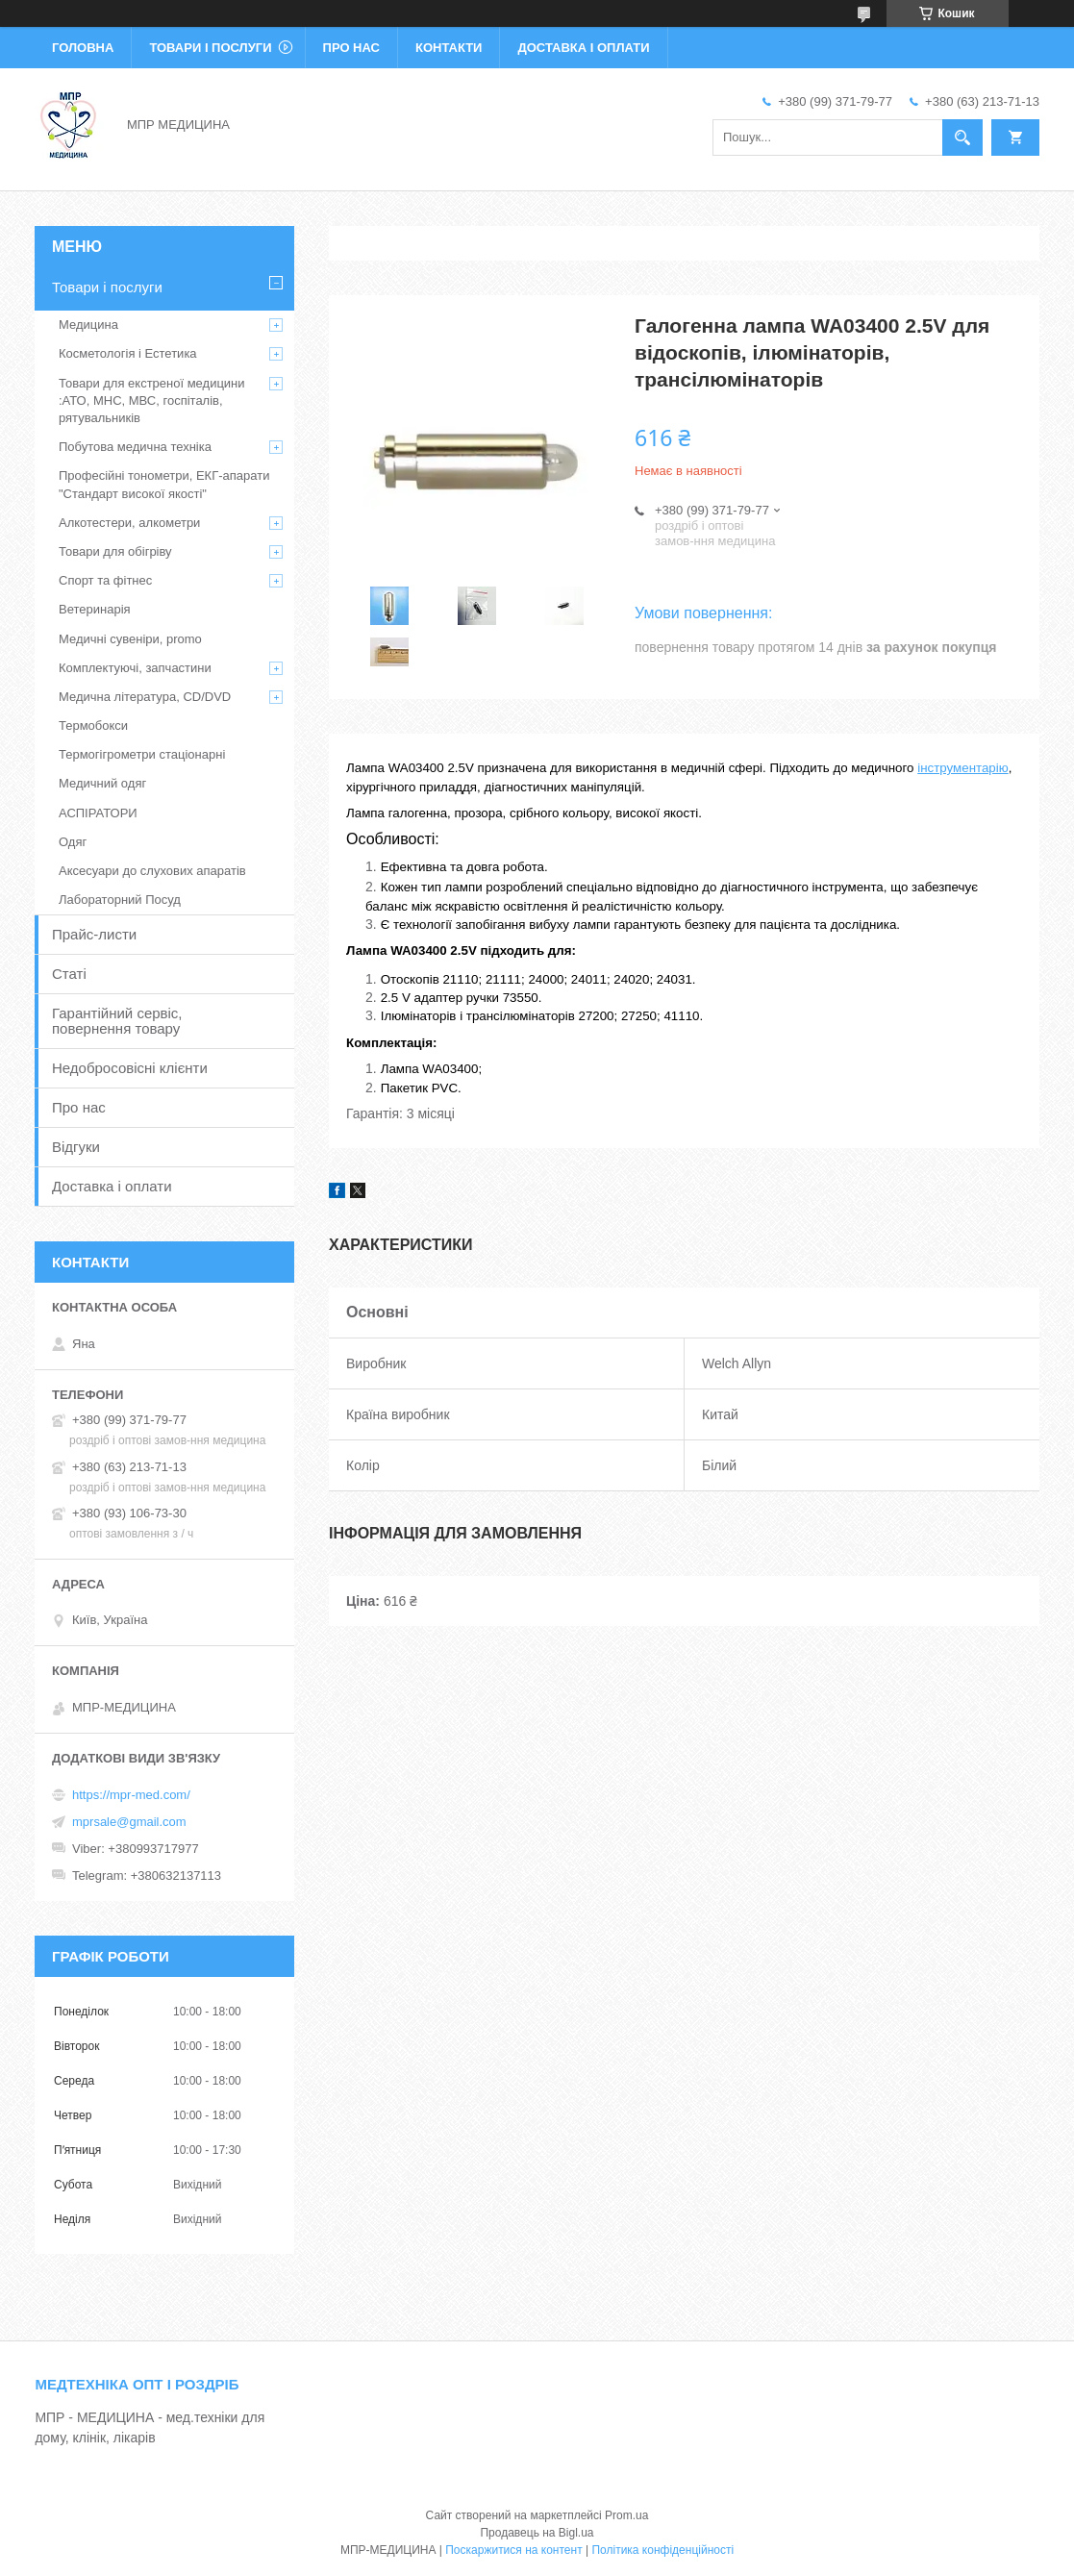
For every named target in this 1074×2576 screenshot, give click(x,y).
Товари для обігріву (115, 551)
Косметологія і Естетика (128, 353)
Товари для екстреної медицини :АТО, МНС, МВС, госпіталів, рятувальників (152, 400)
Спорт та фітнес (105, 580)
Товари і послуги (210, 47)
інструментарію (963, 768)
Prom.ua (626, 2515)
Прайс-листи (94, 934)
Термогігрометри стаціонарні (142, 754)
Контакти (449, 47)
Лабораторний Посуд (120, 899)
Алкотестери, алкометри (129, 522)
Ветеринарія (95, 609)
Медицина (88, 324)
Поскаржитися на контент (513, 2550)
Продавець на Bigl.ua (536, 2532)
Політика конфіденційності (662, 2550)
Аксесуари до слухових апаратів (152, 870)
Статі (69, 973)
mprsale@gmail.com (129, 1821)
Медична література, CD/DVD (145, 696)
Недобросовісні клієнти (130, 1068)
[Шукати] (962, 137)
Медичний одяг (102, 783)
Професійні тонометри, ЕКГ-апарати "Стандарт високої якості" (164, 484)
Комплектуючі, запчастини (135, 668)
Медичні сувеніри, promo (130, 639)
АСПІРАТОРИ (98, 813)
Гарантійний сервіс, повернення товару (117, 1021)
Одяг (73, 842)
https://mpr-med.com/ (131, 1795)
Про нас (351, 47)
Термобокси (93, 725)
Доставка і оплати (583, 47)
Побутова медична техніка (135, 446)
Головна (82, 47)
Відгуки (76, 1146)
